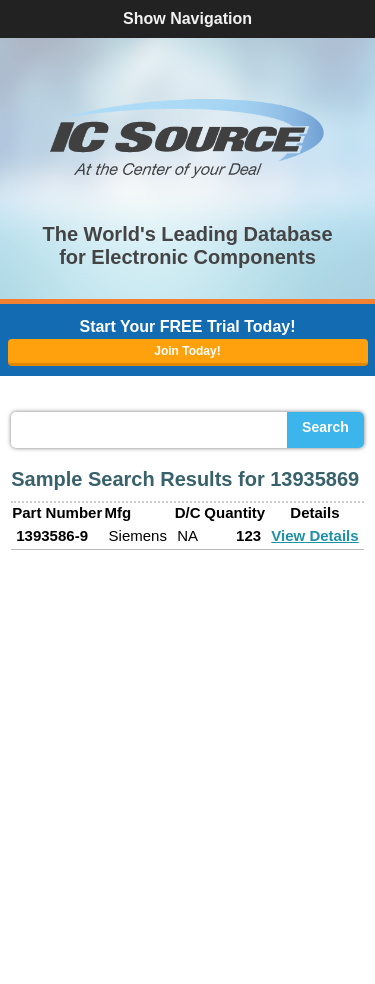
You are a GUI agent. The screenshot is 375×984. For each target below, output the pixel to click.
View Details (314, 535)
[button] (188, 138)
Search (325, 427)
